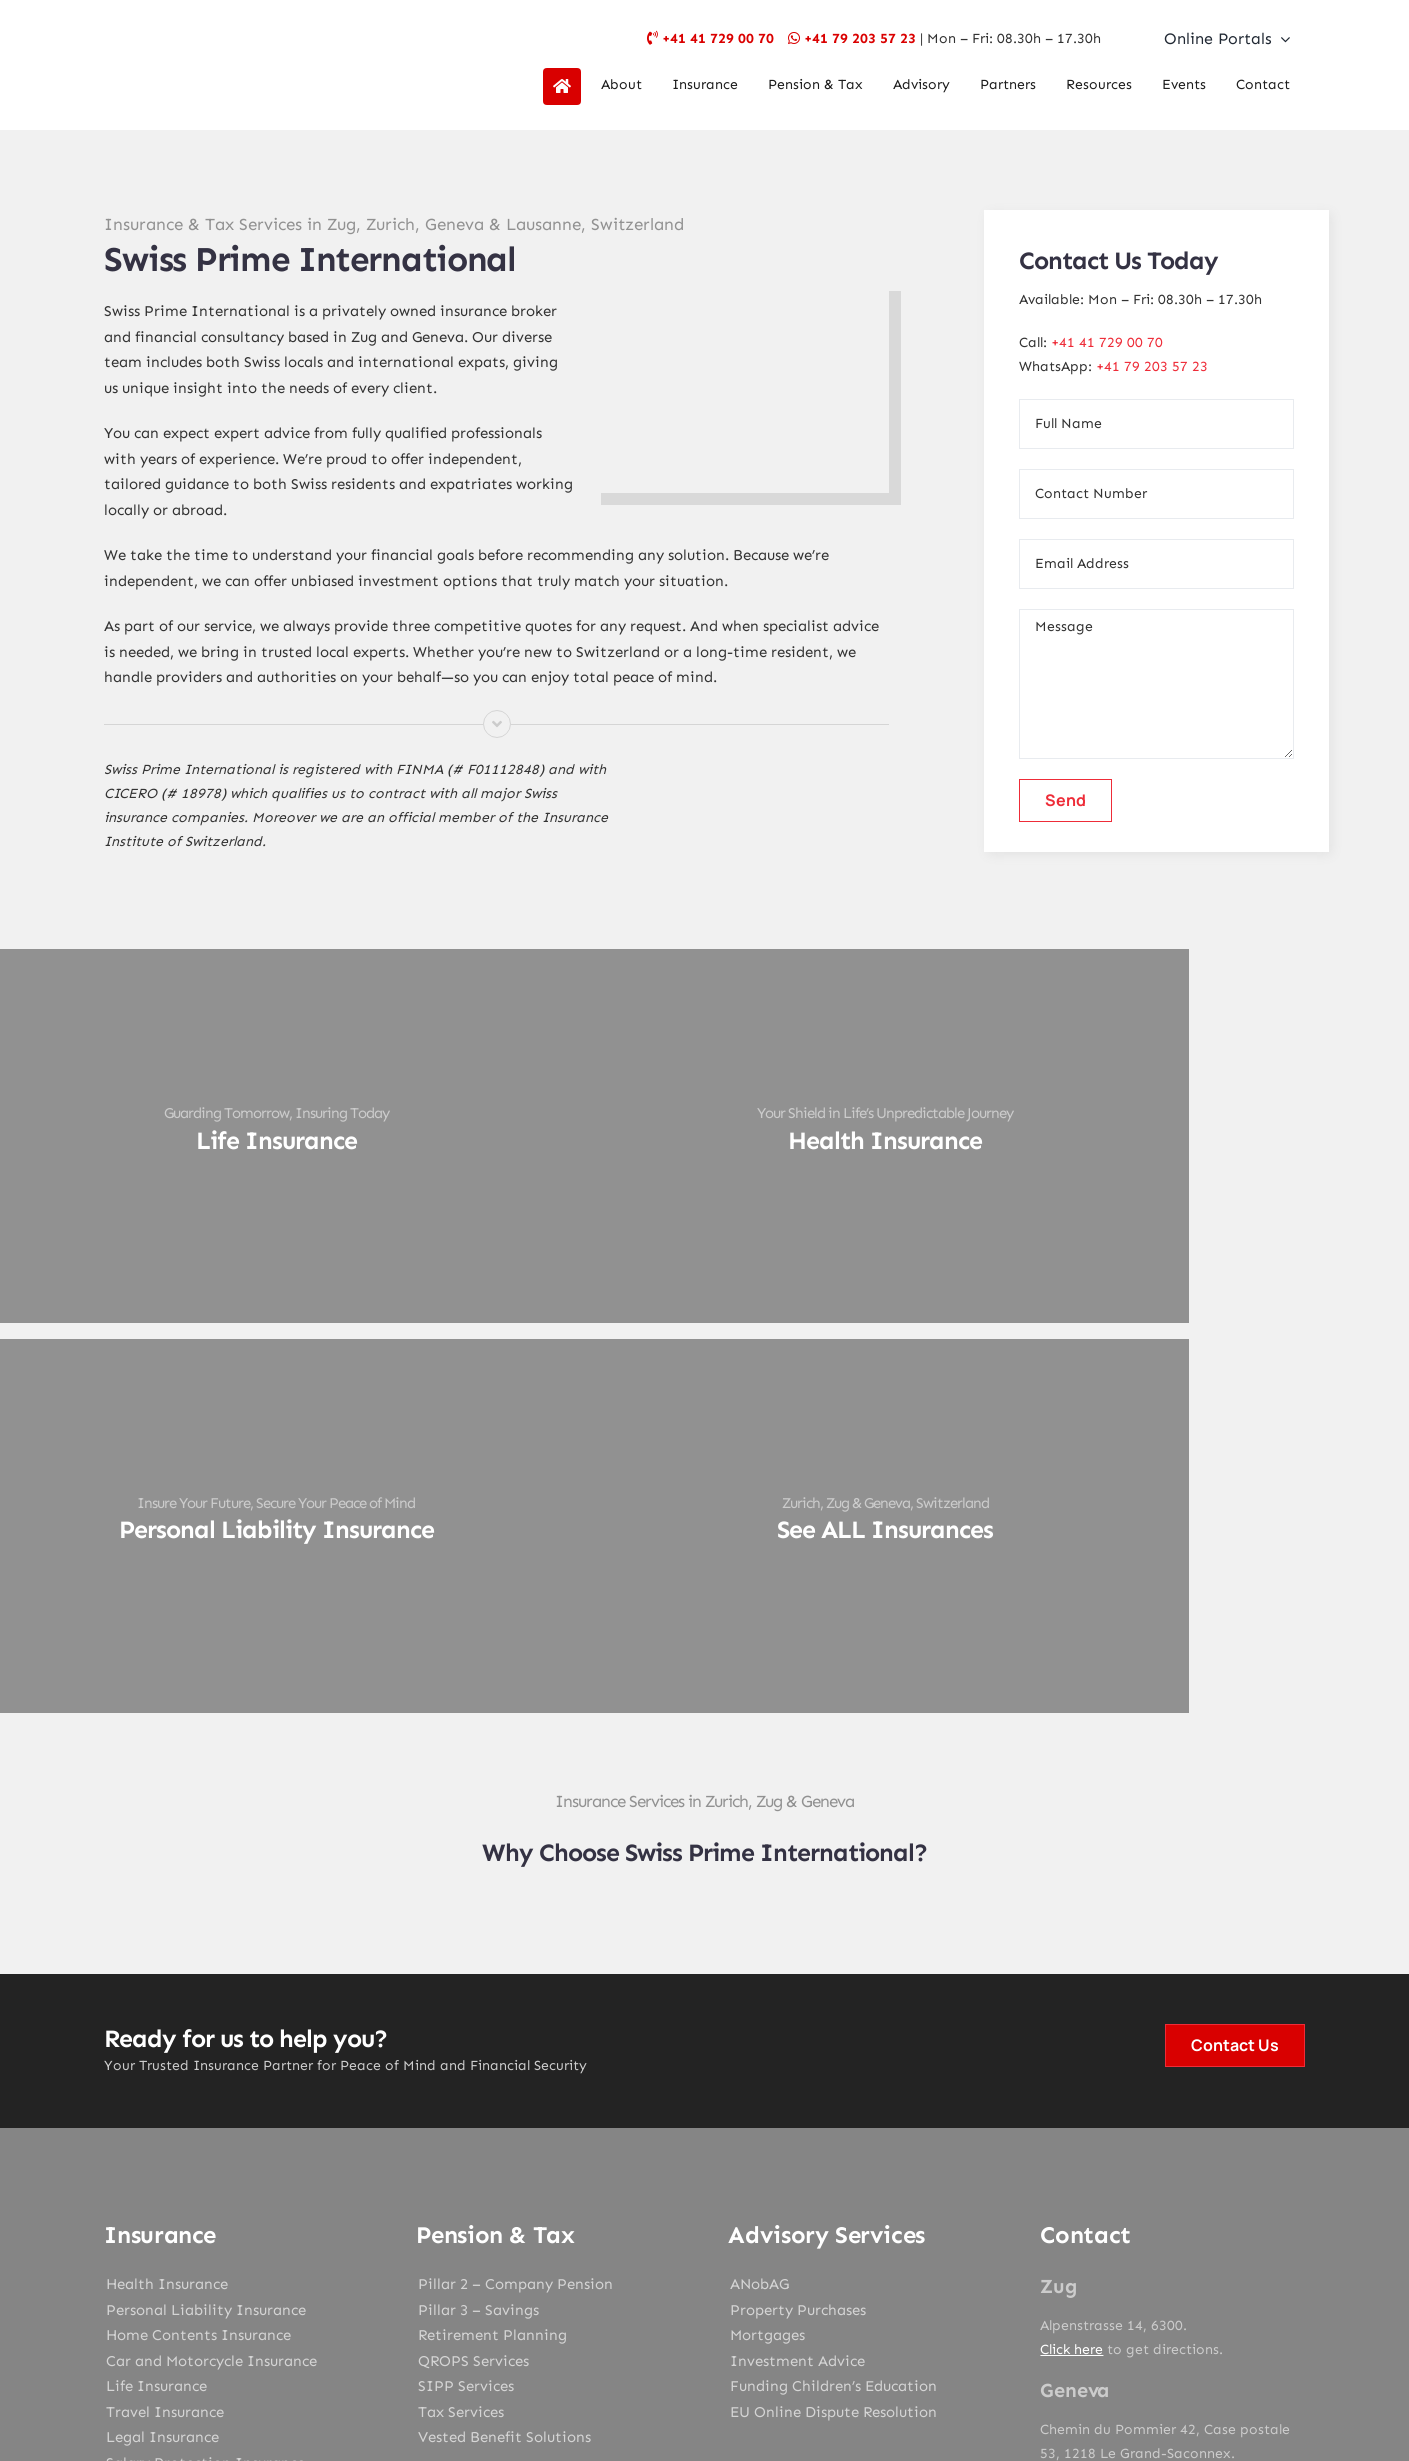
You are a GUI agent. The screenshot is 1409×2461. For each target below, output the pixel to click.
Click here (1071, 1964)
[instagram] (705, 2209)
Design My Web (779, 2367)
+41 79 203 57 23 (860, 38)
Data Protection (777, 2317)
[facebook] (621, 2209)
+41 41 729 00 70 (718, 38)
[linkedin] (789, 2209)
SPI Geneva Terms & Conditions (747, 2339)
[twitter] (663, 2209)
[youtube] (747, 2209)
